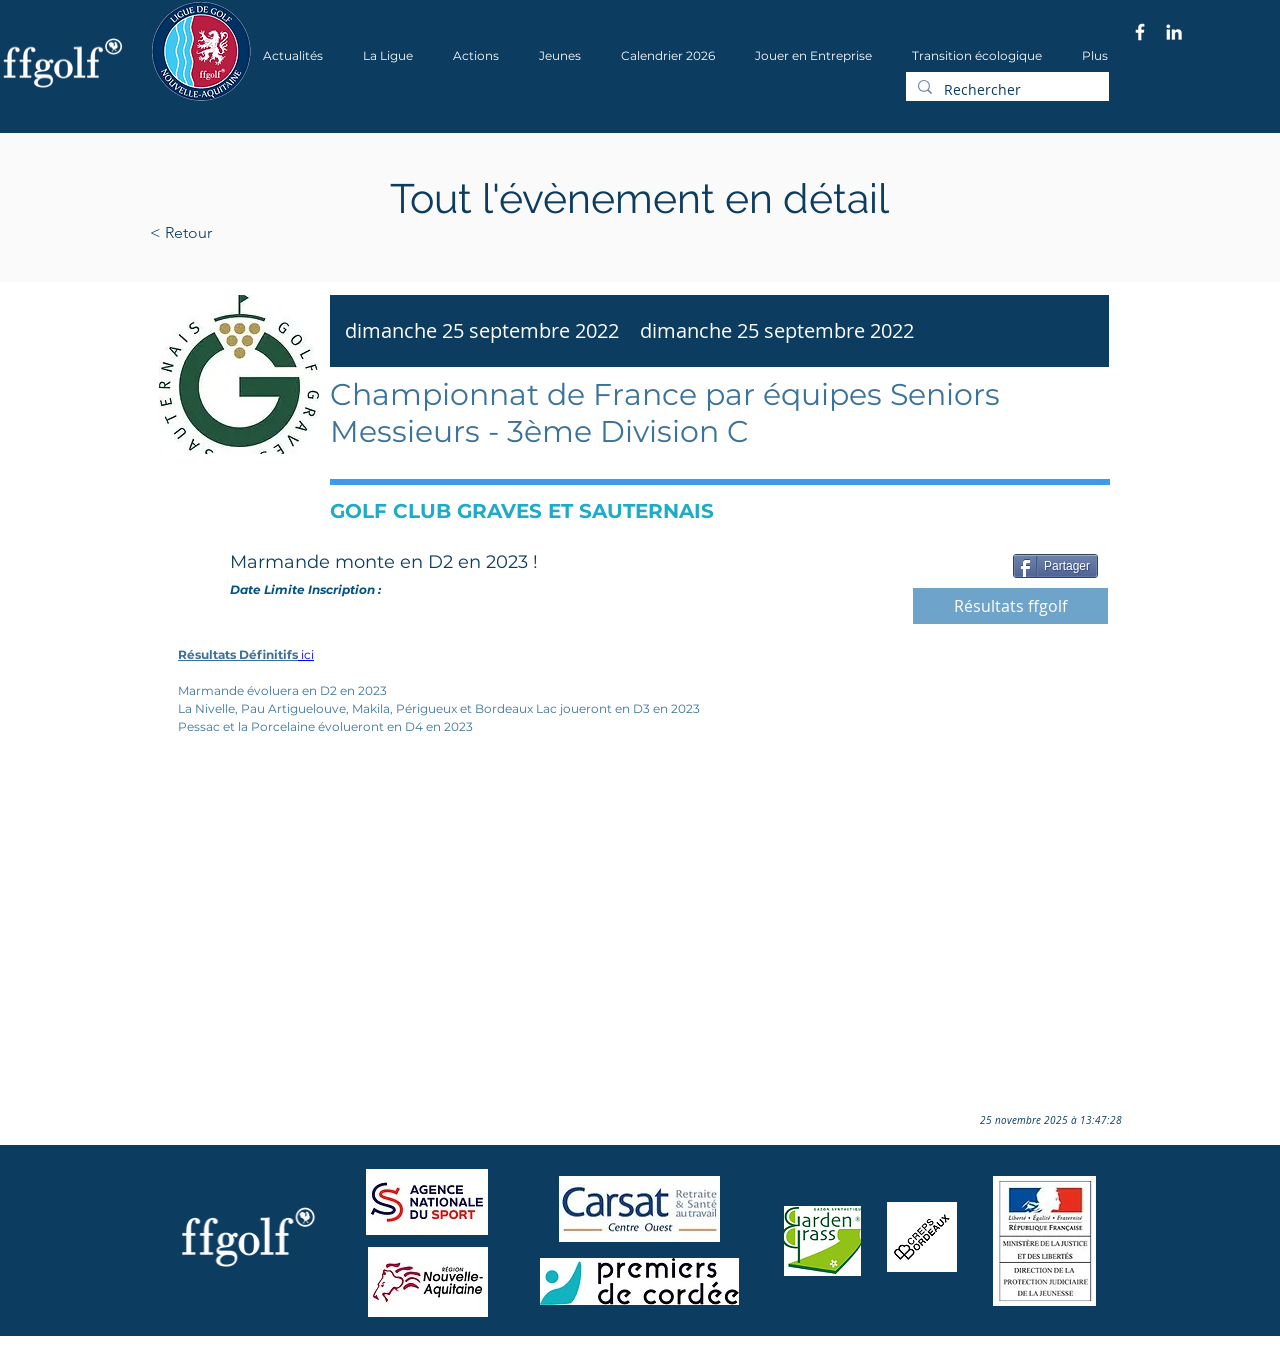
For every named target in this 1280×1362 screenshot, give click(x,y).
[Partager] (1055, 566)
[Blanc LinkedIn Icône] (1174, 32)
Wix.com (421, 1355)
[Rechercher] (1005, 90)
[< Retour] (244, 233)
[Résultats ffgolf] (1010, 606)
